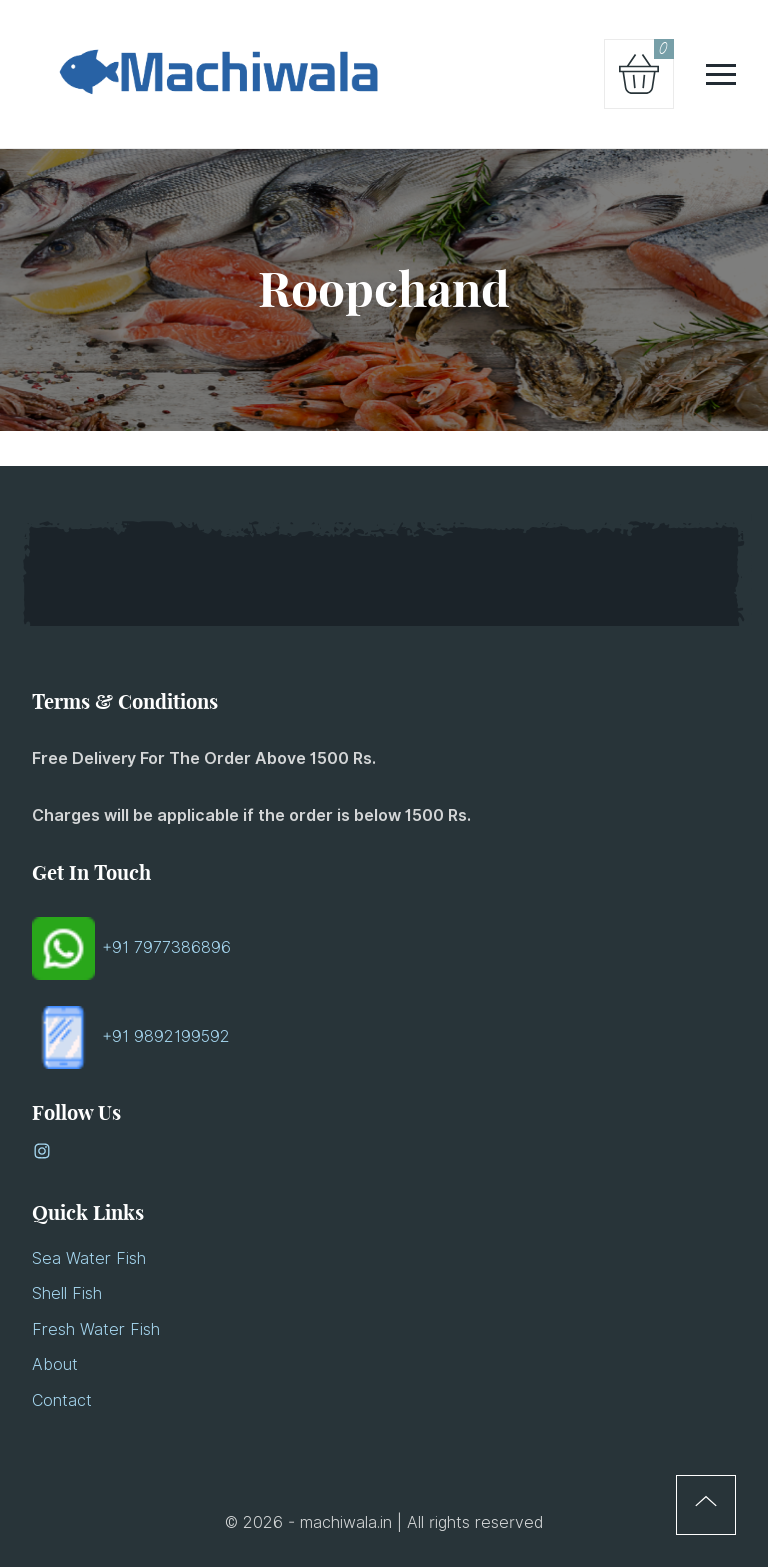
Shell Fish (67, 1293)
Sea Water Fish (89, 1258)
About (55, 1364)
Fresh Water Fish (96, 1329)
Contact (62, 1400)
